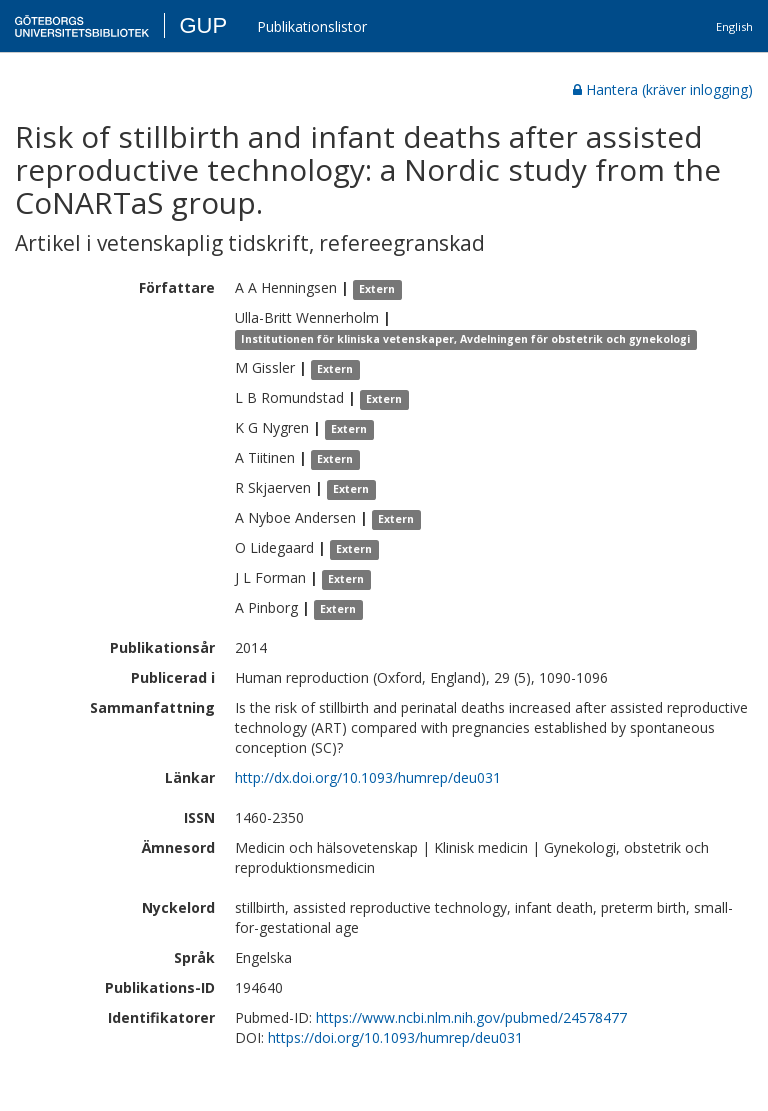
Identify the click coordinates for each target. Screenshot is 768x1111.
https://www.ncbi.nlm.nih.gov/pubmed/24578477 (471, 1017)
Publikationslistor (312, 26)
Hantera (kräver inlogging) (663, 89)
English (734, 26)
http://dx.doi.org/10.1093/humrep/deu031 (368, 777)
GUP (203, 25)
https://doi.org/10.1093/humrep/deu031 (395, 1037)
